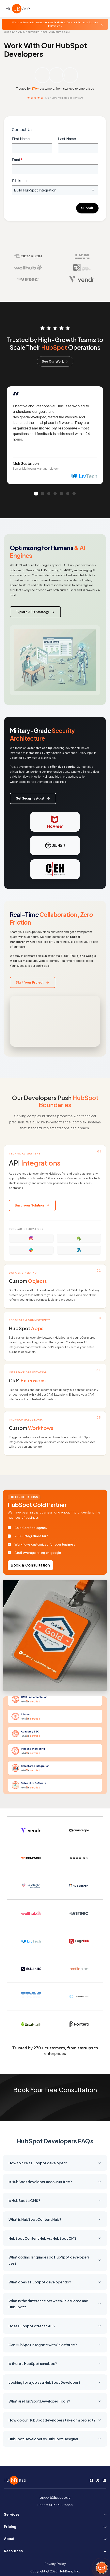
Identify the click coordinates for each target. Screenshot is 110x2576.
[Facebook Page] (91, 2472)
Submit (87, 208)
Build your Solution (32, 1205)
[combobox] (55, 190)
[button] (36, 494)
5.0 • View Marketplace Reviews (64, 97)
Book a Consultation (30, 1565)
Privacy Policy (55, 2556)
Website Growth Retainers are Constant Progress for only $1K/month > (55, 24)
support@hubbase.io (55, 2490)
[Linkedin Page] (104, 2472)
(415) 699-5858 (61, 2497)
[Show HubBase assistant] (102, 2568)
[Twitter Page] (98, 2472)
